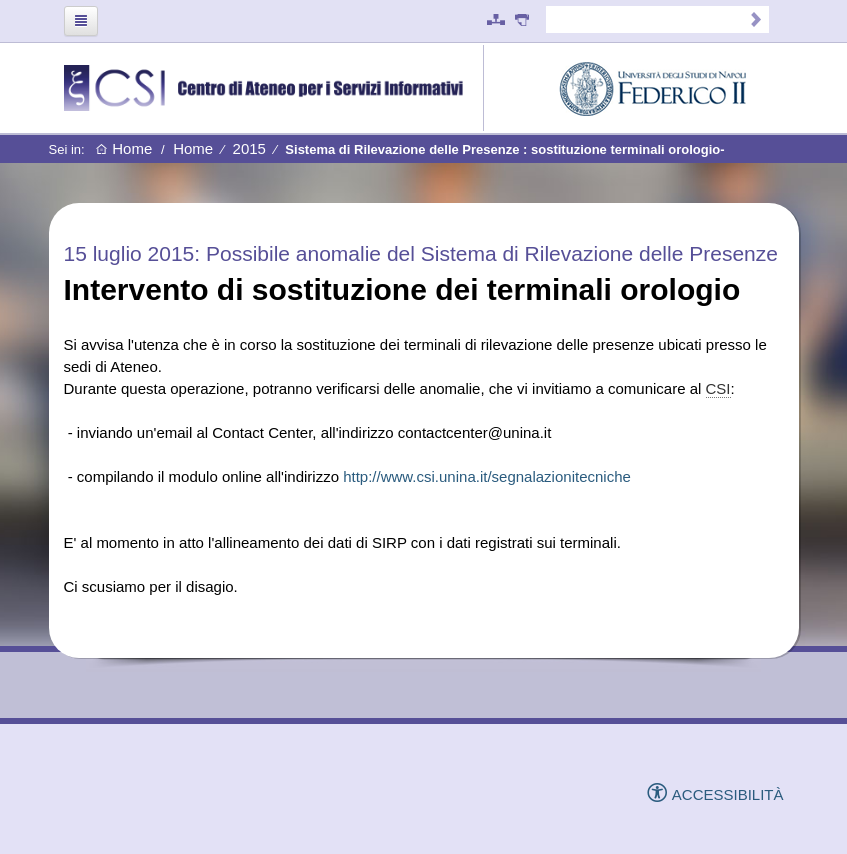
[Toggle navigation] (81, 21)
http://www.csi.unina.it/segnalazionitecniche (487, 476)
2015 (249, 148)
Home (124, 149)
